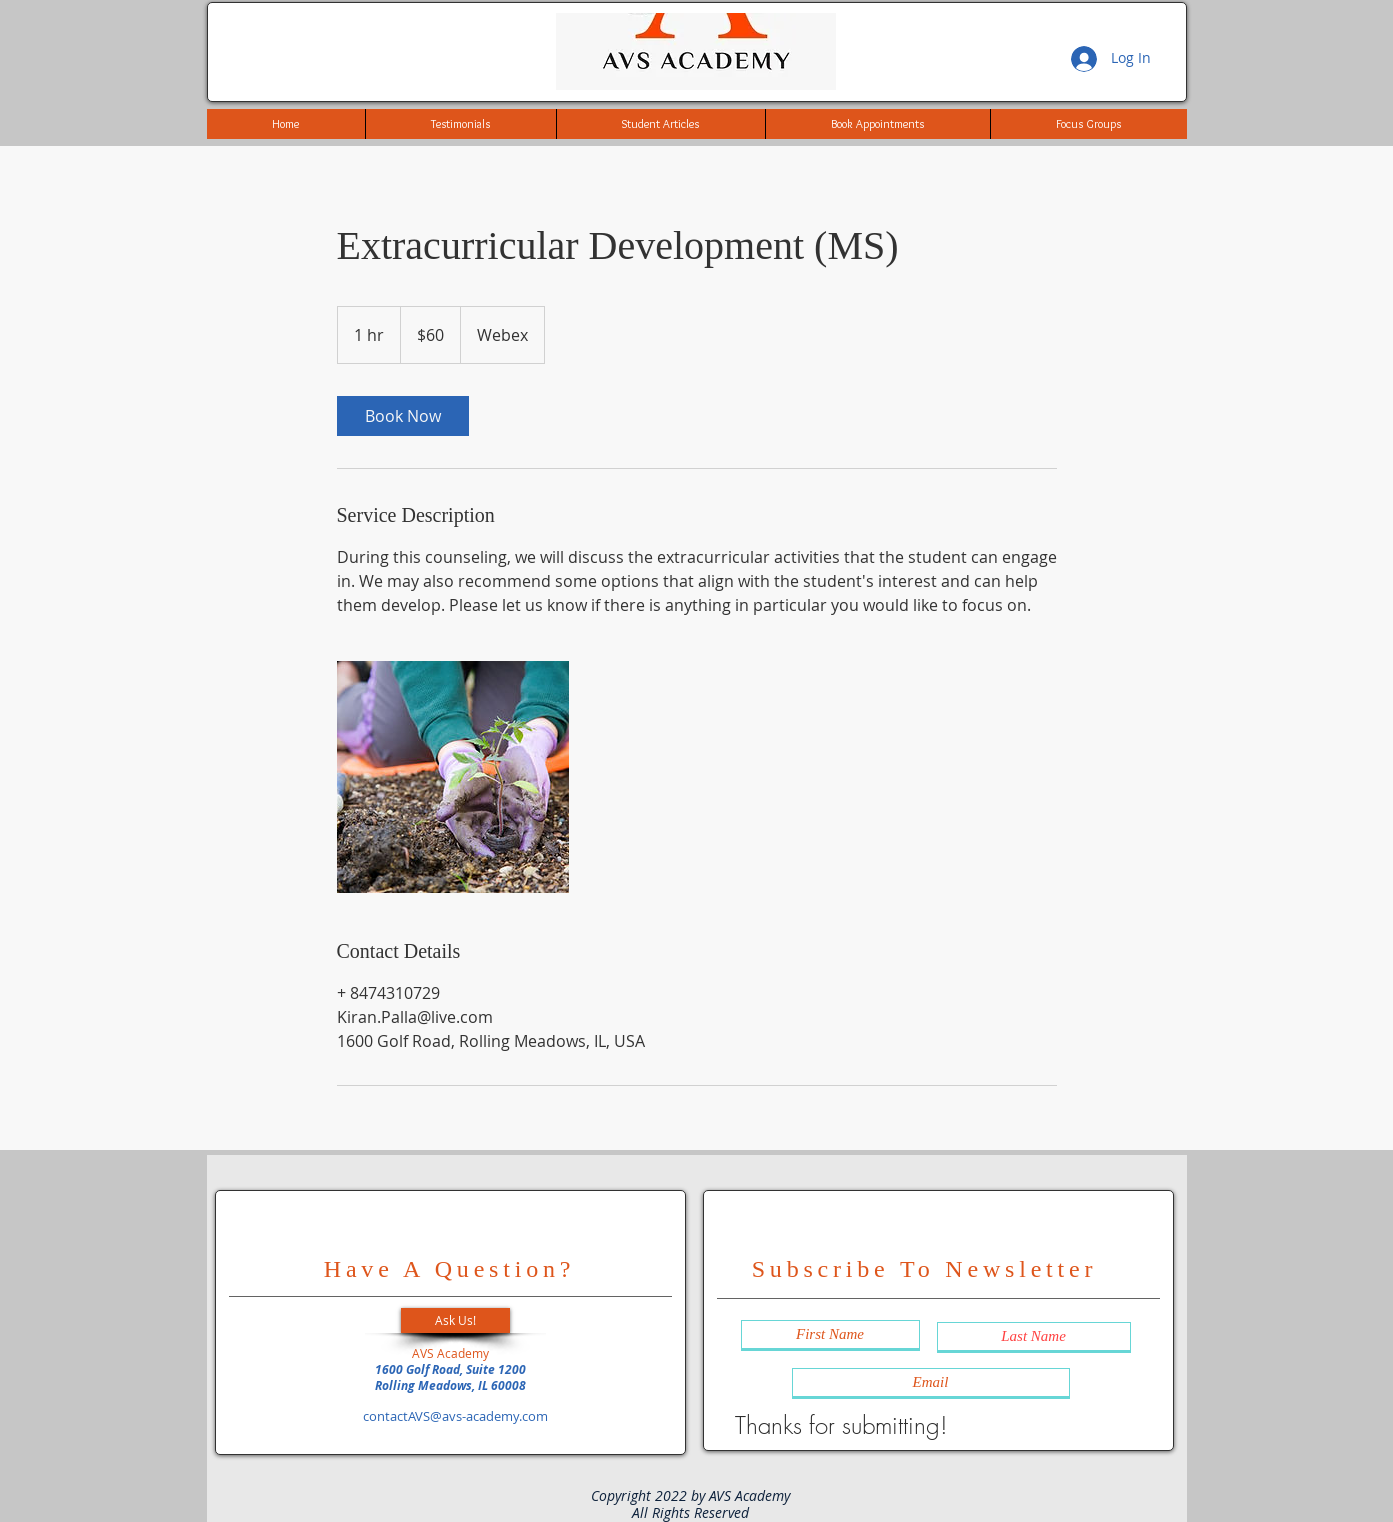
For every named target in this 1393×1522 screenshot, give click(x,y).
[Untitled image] (453, 777)
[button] (455, 1320)
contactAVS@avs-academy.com (455, 1416)
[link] (403, 416)
